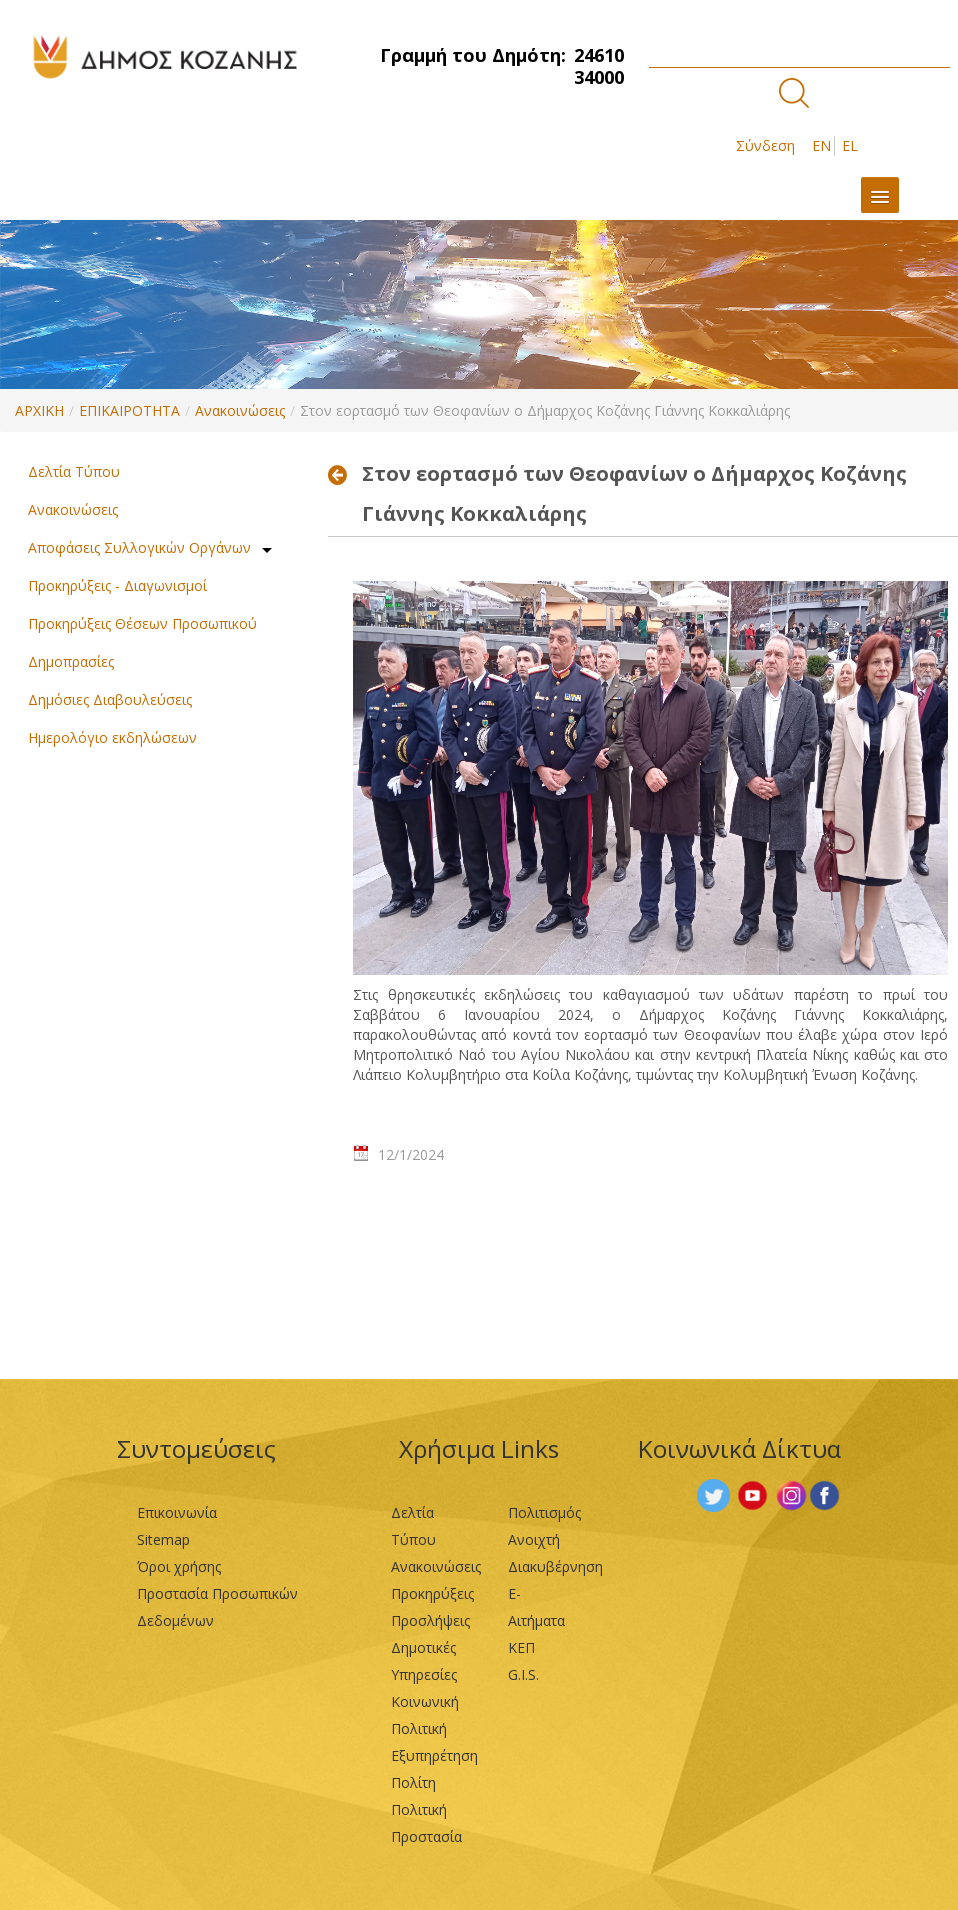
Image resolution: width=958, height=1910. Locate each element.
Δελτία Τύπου (74, 471)
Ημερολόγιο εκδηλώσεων (112, 737)
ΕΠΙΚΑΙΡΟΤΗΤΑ (129, 410)
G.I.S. (523, 1674)
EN (821, 145)
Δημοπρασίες (71, 661)
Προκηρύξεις (432, 1593)
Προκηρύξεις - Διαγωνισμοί (117, 585)
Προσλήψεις (430, 1620)
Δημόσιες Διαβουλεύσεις (110, 699)
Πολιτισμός (544, 1512)
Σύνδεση (765, 145)
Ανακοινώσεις (240, 410)
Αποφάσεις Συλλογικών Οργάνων (139, 547)
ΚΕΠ (521, 1647)
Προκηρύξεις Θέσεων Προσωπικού (142, 623)
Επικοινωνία (177, 1512)
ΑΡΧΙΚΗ (39, 410)
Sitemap (163, 1539)
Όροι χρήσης (179, 1566)
